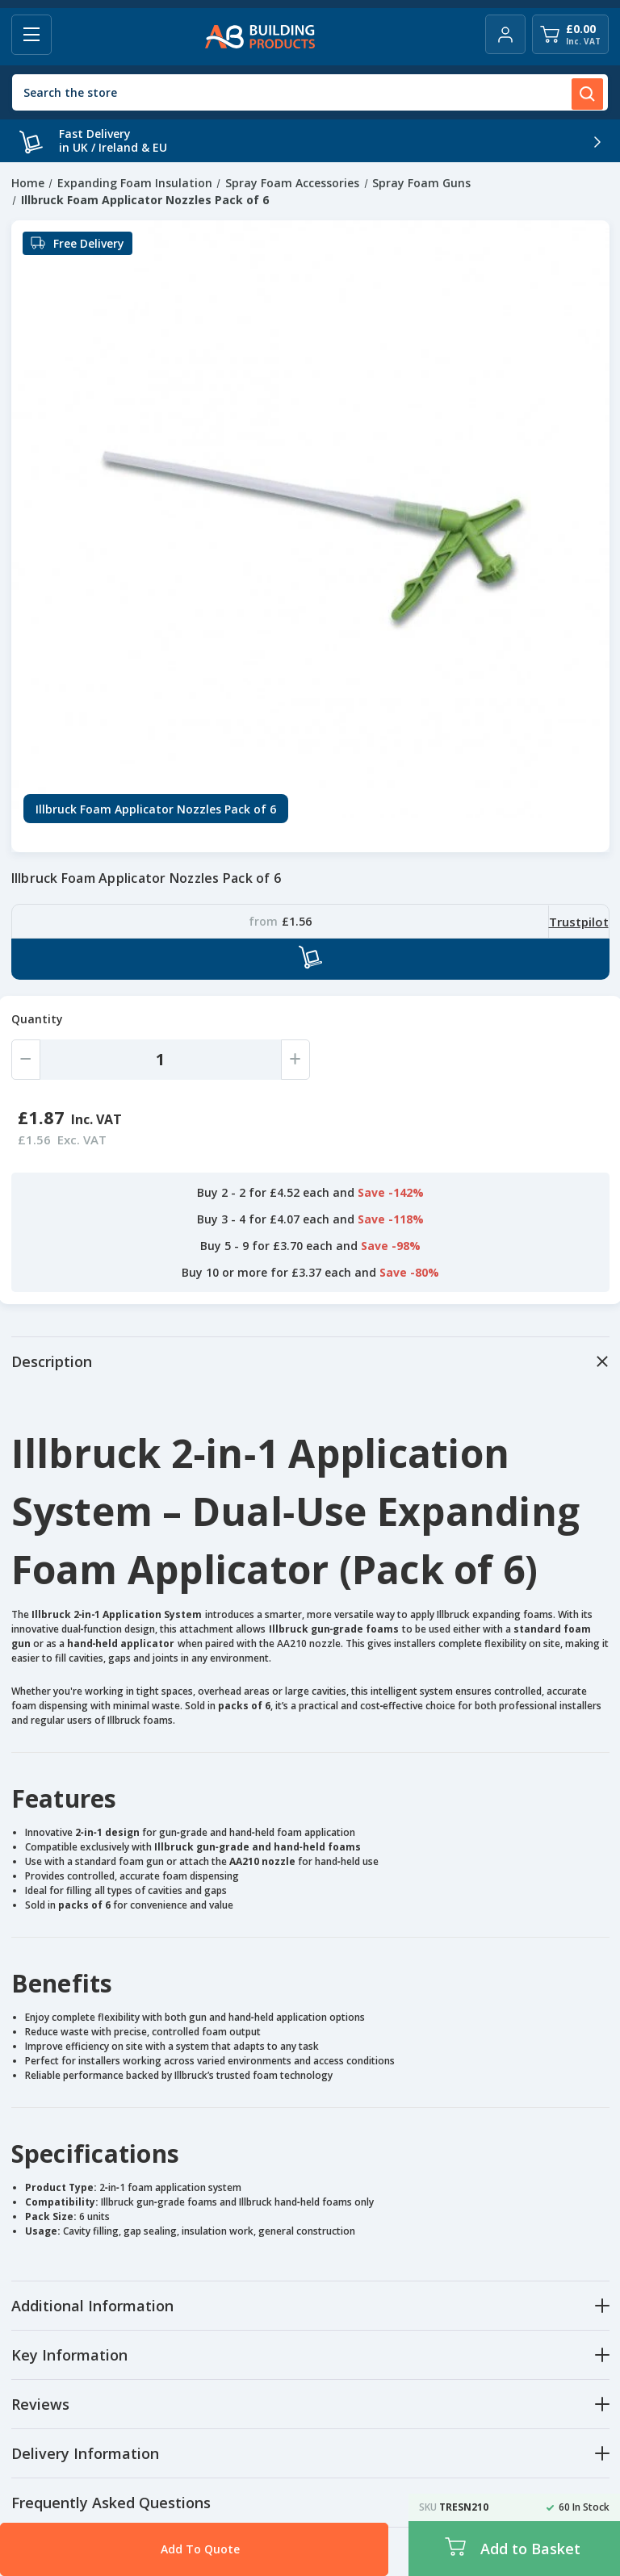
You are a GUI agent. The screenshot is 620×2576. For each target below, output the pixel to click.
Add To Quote (156, 2549)
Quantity (37, 1019)
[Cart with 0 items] (570, 34)
